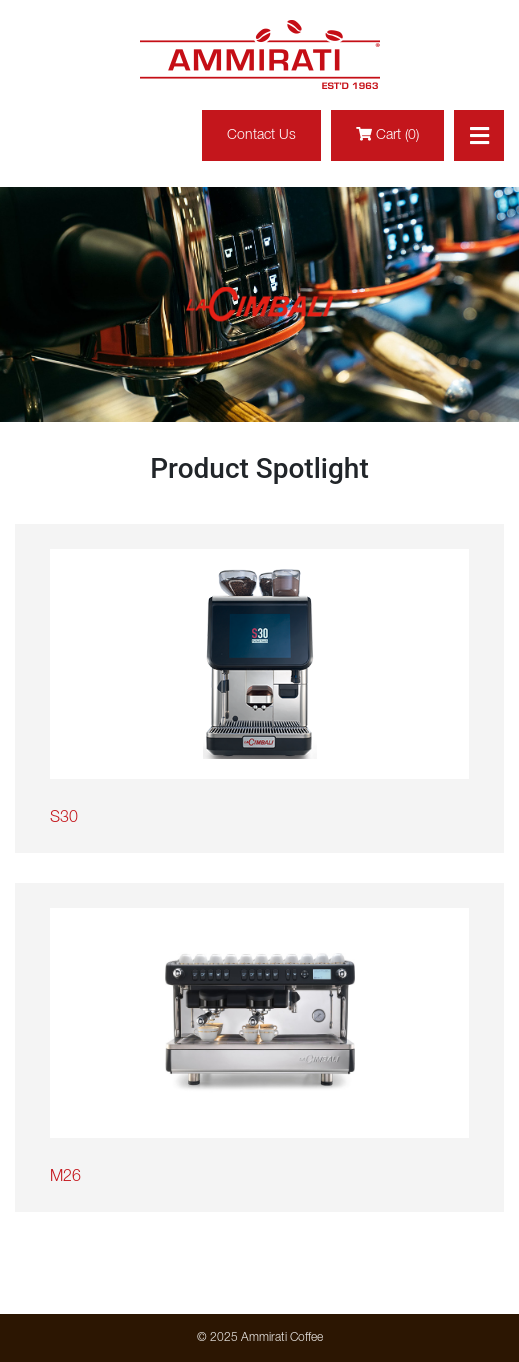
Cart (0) (387, 134)
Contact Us (261, 135)
